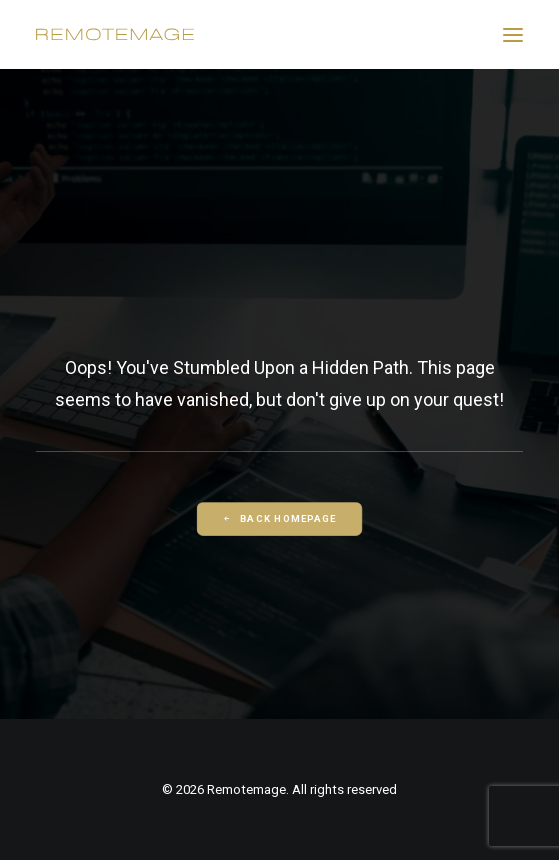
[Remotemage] (115, 34)
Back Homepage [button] (279, 519)
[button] (513, 34)
